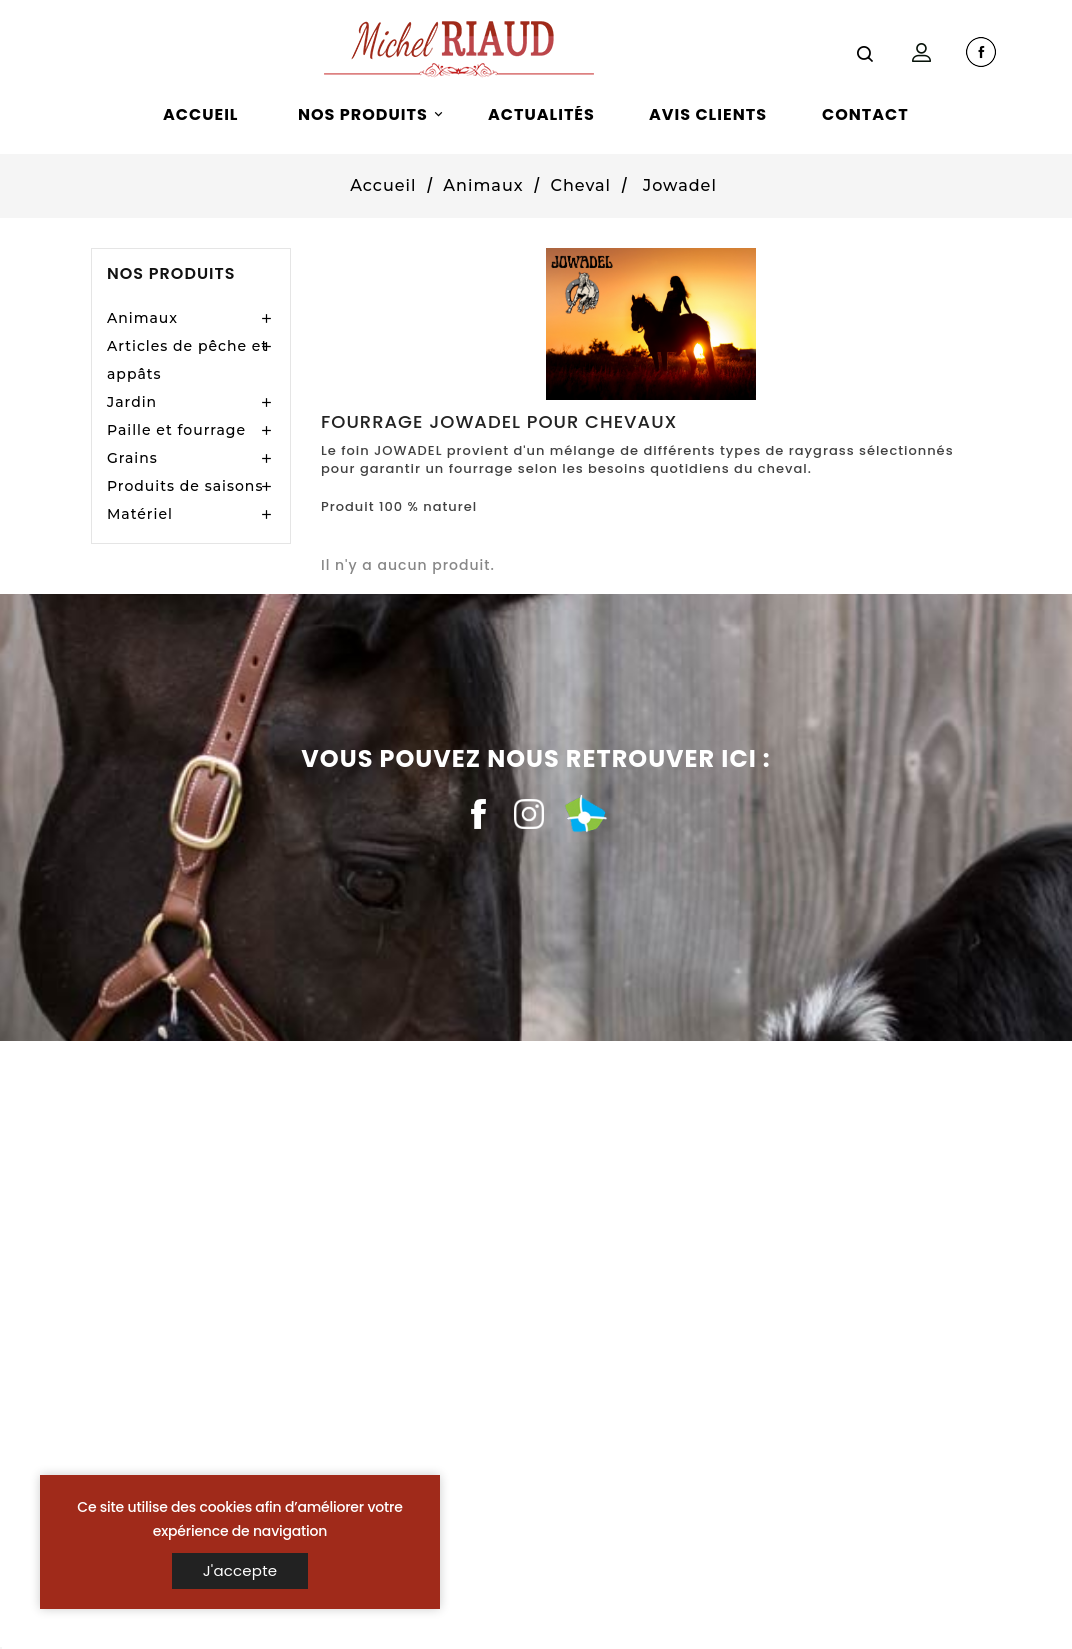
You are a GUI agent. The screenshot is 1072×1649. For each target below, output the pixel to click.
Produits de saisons (185, 486)
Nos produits (171, 274)
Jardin (132, 402)
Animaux (142, 318)
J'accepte (240, 1570)
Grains (132, 458)
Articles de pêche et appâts (187, 360)
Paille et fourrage (176, 430)
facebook (981, 52)
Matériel (140, 514)
